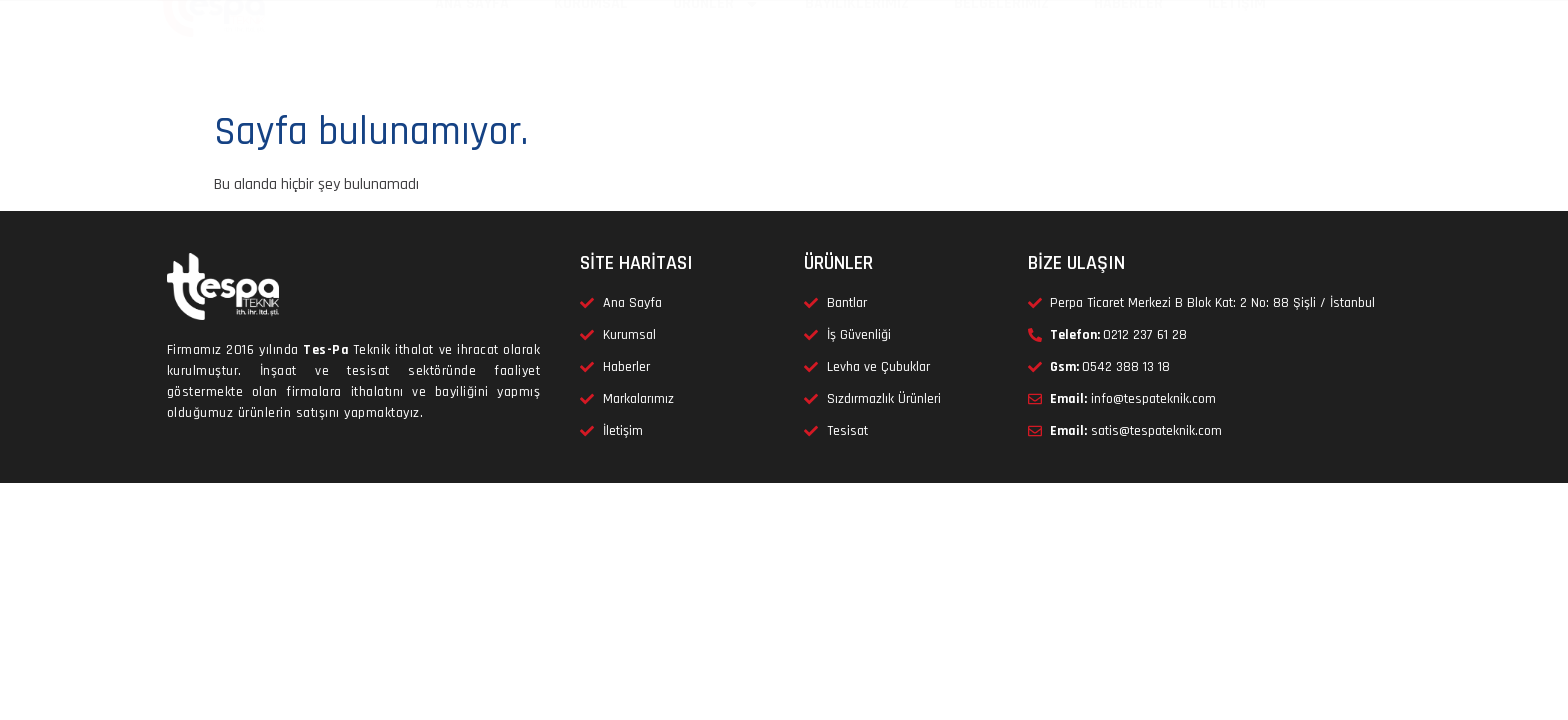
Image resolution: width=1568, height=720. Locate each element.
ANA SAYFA (472, 50)
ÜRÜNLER (716, 51)
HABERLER (1128, 50)
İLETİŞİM (1237, 50)
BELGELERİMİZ (1001, 50)
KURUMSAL (591, 50)
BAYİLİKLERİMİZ (857, 50)
